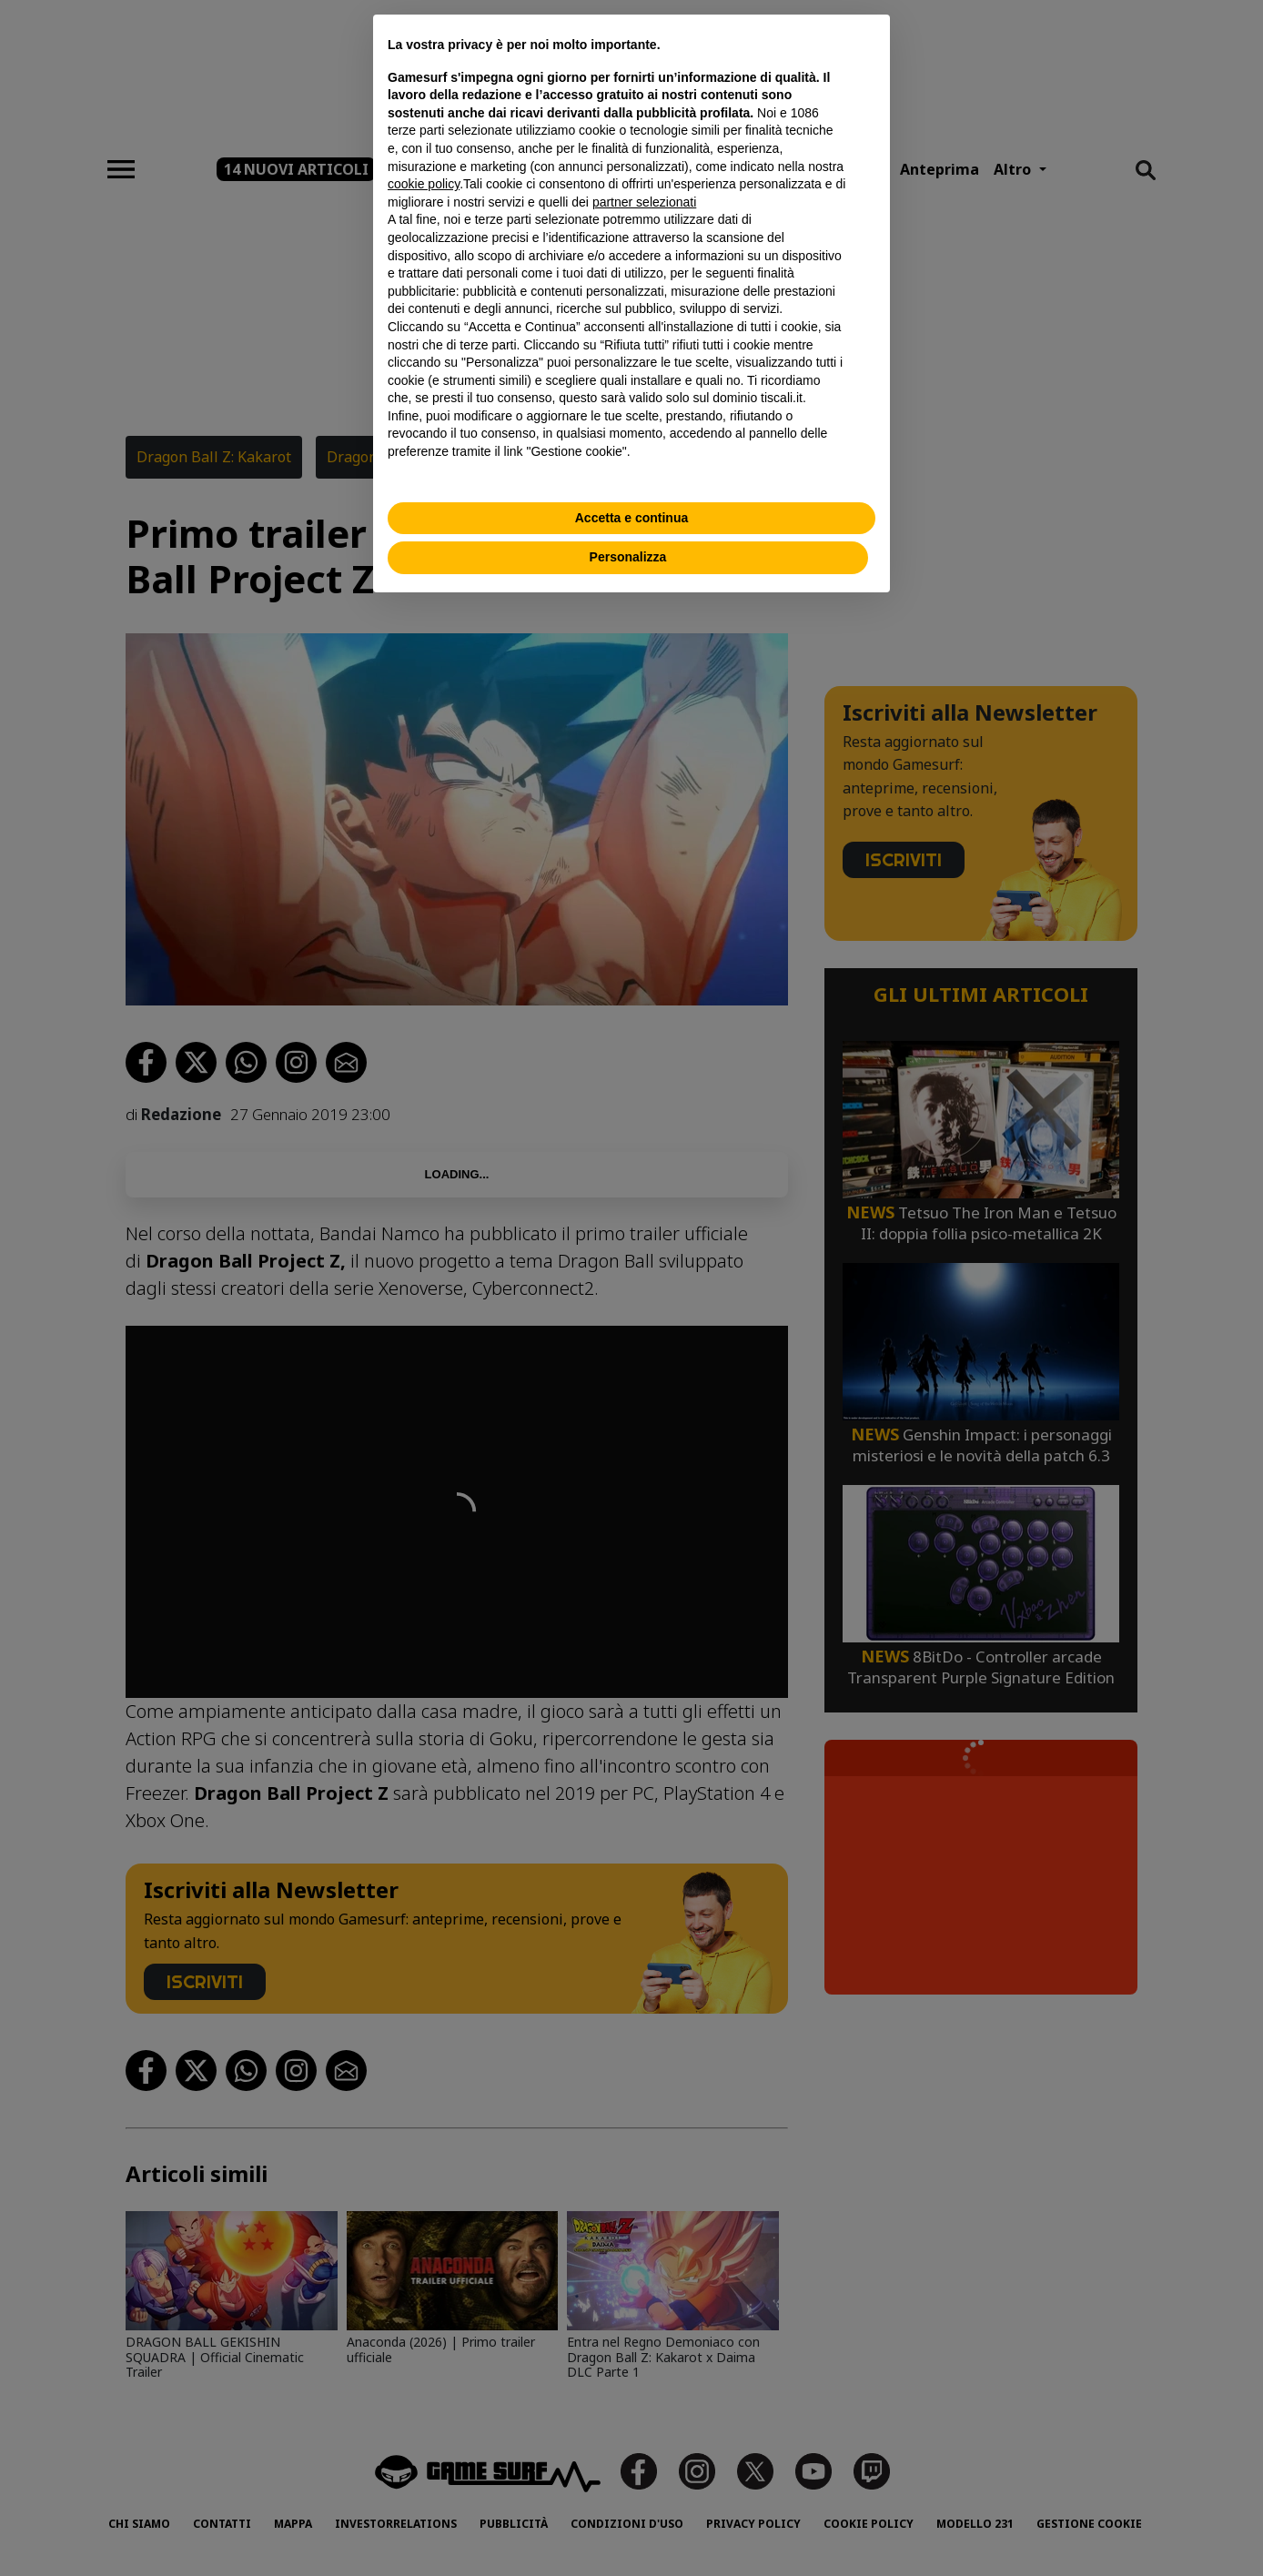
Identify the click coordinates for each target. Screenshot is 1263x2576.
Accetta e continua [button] (631, 517)
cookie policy (424, 184)
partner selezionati (644, 202)
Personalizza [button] (628, 557)
